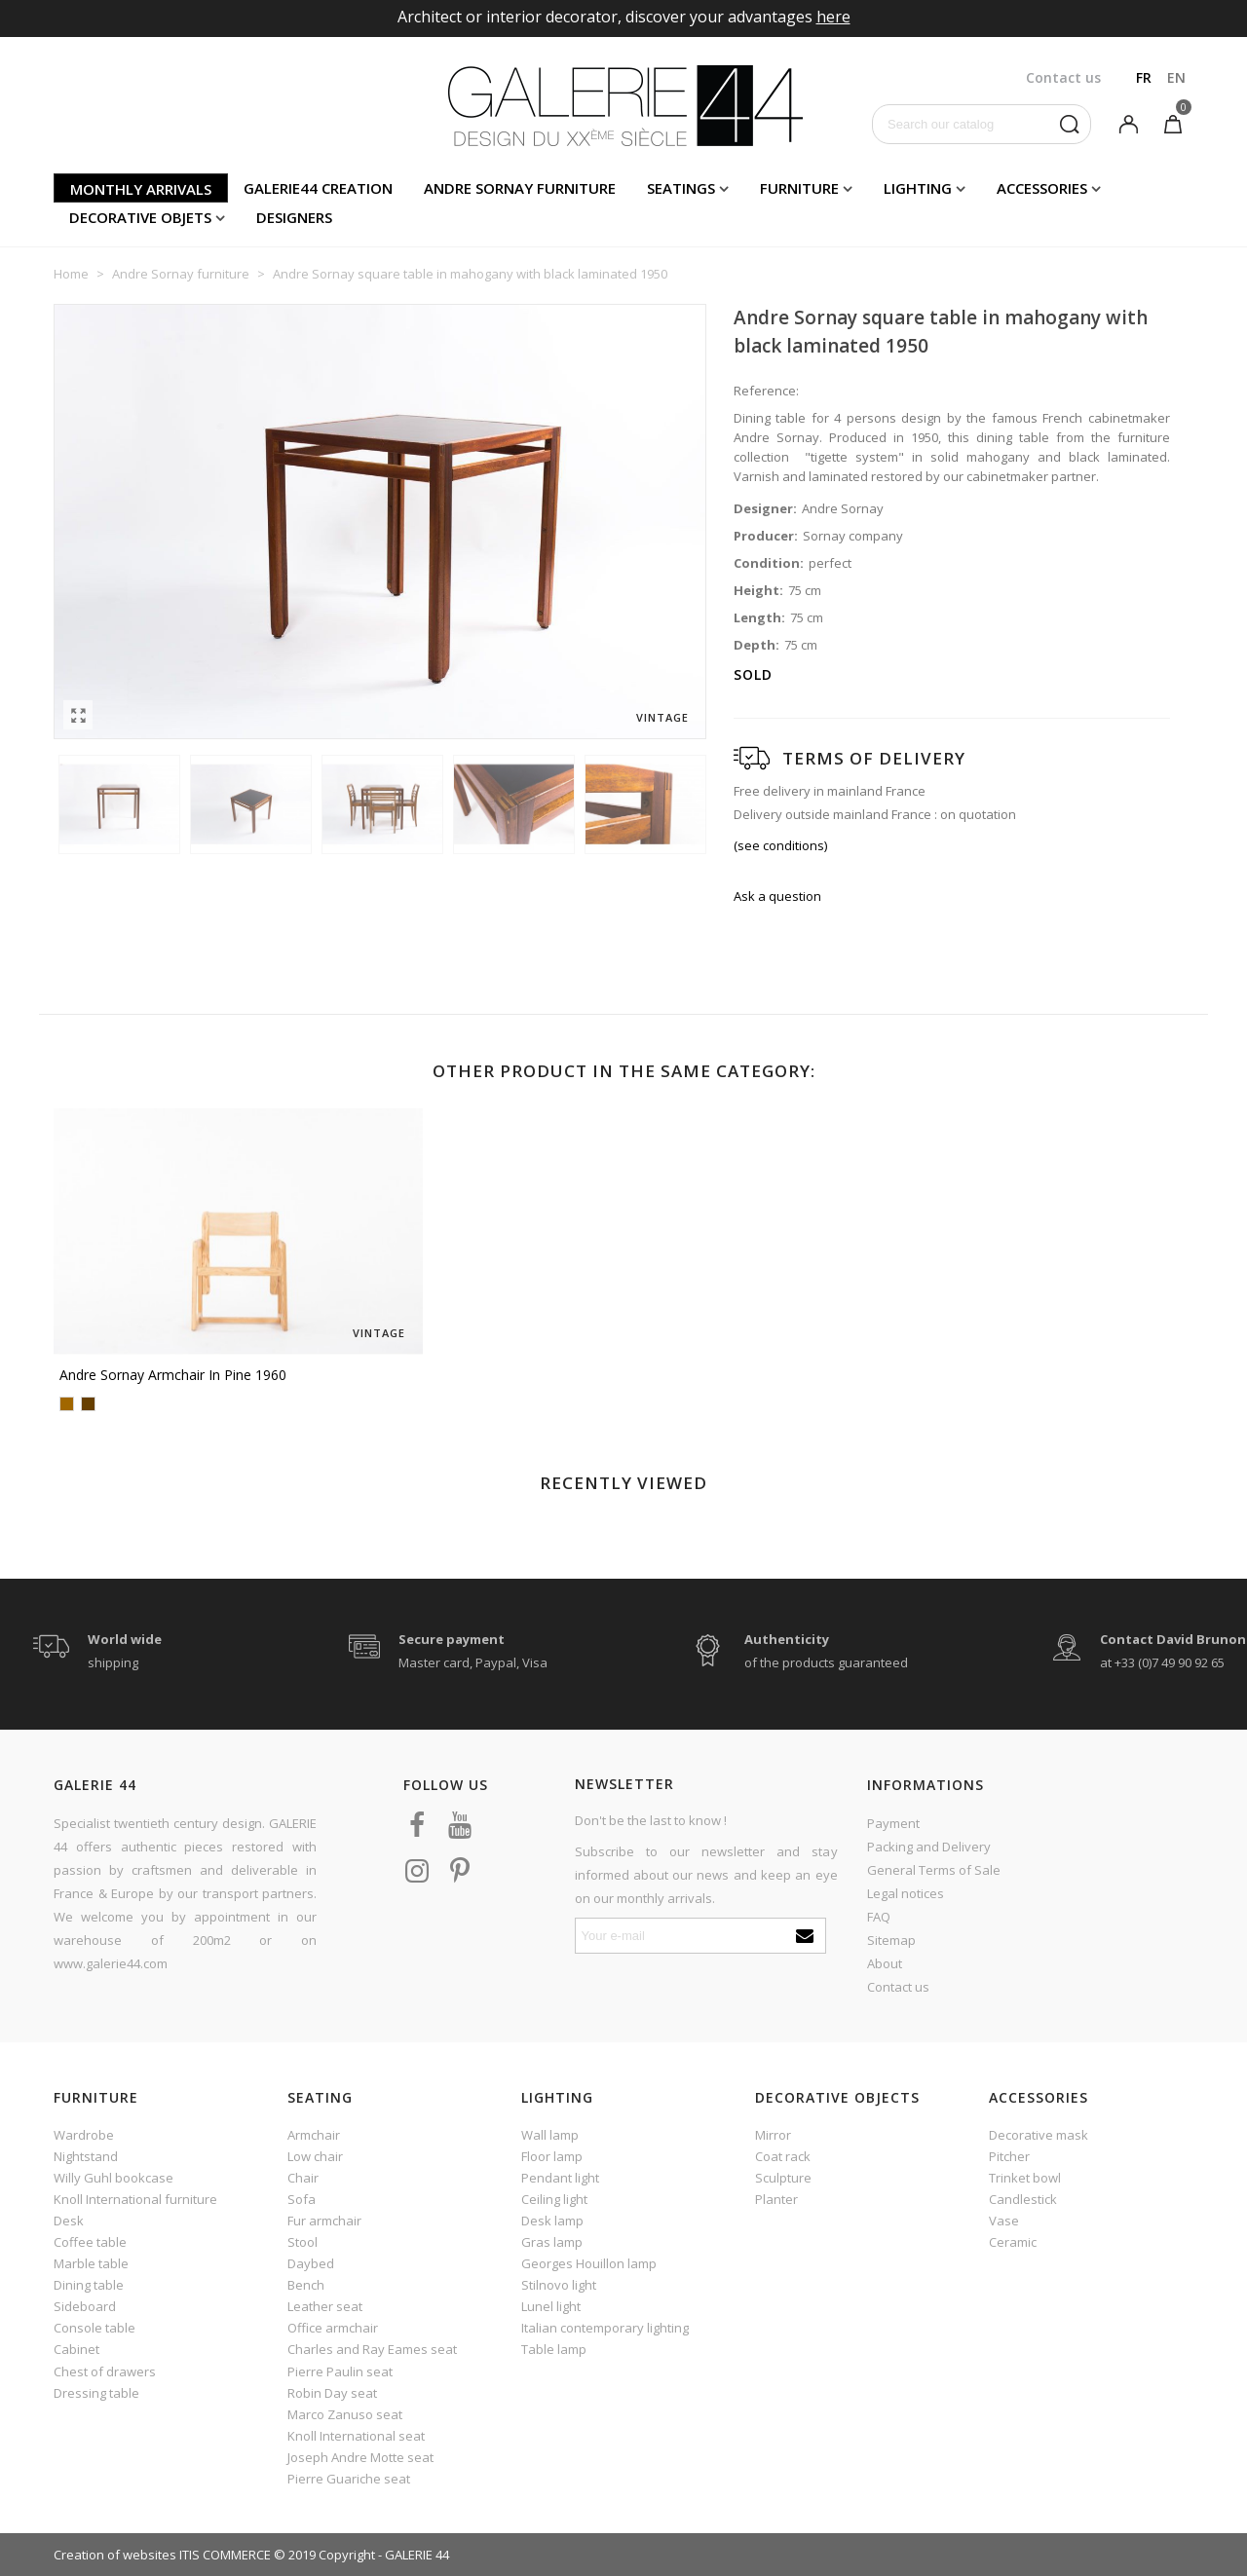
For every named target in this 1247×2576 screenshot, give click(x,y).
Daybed (310, 2263)
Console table (94, 2327)
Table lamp (553, 2349)
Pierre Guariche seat (348, 2478)
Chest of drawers (105, 2371)
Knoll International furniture (135, 2199)
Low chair (315, 2156)
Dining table (89, 2285)
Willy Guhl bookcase (113, 2177)
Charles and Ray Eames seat (372, 2349)
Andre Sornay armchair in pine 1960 (172, 1374)
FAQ (878, 1916)
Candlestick (1023, 2199)
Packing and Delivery (929, 1846)
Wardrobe (84, 2135)
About (884, 1963)
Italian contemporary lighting (605, 2327)
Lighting (918, 188)
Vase (1004, 2220)
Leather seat (324, 2306)
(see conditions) (780, 845)
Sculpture (783, 2177)
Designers (294, 217)
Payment (893, 1823)
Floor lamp (552, 2156)
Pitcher (1009, 2156)
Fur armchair (324, 2220)
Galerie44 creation (318, 188)
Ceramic (1013, 2242)
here (833, 16)
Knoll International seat (356, 2436)
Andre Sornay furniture (520, 188)
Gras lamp (552, 2242)
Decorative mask (1038, 2135)
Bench (305, 2285)
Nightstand (86, 2156)
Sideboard (85, 2306)
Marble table (91, 2263)
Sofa (301, 2199)
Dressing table (96, 2393)
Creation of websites (115, 2554)
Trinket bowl (1025, 2177)
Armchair (313, 2135)
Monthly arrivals (140, 189)
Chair (303, 2177)
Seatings (681, 188)
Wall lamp (550, 2135)
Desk (69, 2220)
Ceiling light (554, 2199)
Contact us (898, 1987)
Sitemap (891, 1940)
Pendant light (560, 2177)
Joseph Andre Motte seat (360, 2457)
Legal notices (905, 1893)
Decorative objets (140, 217)
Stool (302, 2242)
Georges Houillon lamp (589, 2263)
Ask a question (777, 896)
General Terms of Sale (934, 1870)
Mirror (773, 2135)
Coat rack (783, 2156)
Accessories (1042, 188)
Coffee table (90, 2242)
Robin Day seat (332, 2393)
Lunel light (551, 2306)
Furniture (799, 188)
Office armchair (332, 2327)
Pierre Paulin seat (340, 2371)
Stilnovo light (558, 2285)
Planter (776, 2199)
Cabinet (76, 2349)
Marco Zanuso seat (344, 2414)
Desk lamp (552, 2220)
